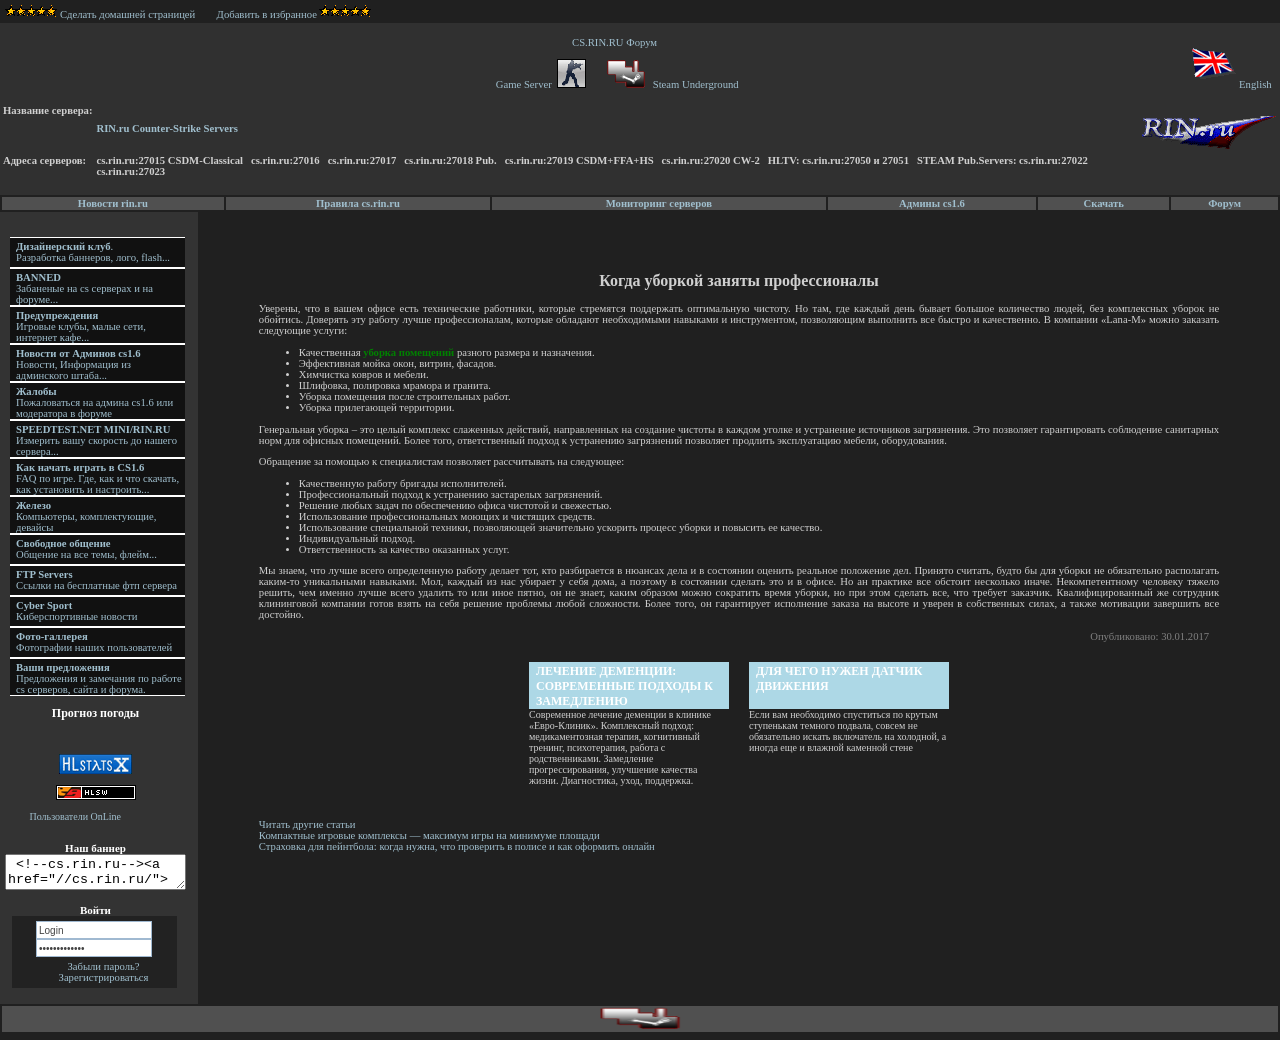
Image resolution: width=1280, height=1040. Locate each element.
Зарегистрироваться (104, 983)
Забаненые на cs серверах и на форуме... (84, 288)
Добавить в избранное (267, 14)
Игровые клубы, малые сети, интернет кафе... (81, 326)
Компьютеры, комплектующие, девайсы (86, 516)
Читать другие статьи (310, 824)
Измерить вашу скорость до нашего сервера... (96, 440)
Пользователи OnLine (76, 816)
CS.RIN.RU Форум (617, 42)
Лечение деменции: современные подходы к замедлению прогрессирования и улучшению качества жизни (626, 686)
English (1230, 84)
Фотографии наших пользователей (94, 642)
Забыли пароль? (103, 972)
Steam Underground (670, 84)
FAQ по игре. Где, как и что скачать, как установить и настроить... (97, 478)
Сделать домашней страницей (100, 14)
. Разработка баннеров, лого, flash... (93, 252)
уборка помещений (411, 352)
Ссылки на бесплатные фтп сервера (96, 580)
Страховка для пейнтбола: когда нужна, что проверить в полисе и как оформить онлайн (460, 846)
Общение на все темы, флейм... (86, 549)
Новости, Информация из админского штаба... (78, 364)
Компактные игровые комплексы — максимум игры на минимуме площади (432, 835)
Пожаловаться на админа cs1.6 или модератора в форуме (94, 402)
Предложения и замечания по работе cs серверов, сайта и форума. (99, 678)
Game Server (541, 84)
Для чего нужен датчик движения (841, 678)
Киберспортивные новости (76, 611)
